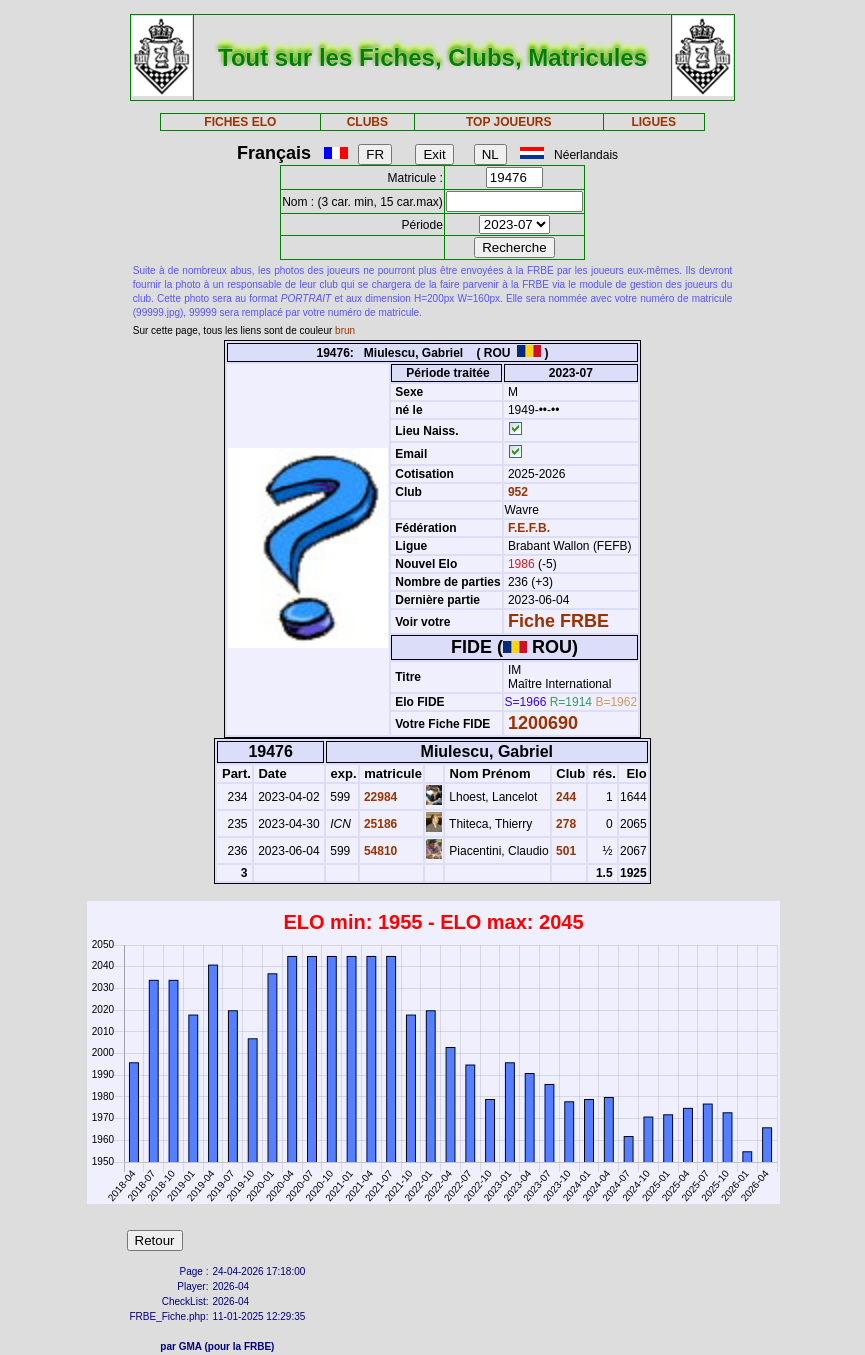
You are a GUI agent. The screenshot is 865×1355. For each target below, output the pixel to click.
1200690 (543, 723)
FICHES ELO (240, 122)
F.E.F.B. (529, 528)
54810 (379, 851)
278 (564, 824)
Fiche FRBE (558, 621)
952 (516, 492)
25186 (379, 824)
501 (564, 851)
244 (564, 797)
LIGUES (653, 122)
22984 (379, 797)
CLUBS (367, 122)
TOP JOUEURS (509, 122)
